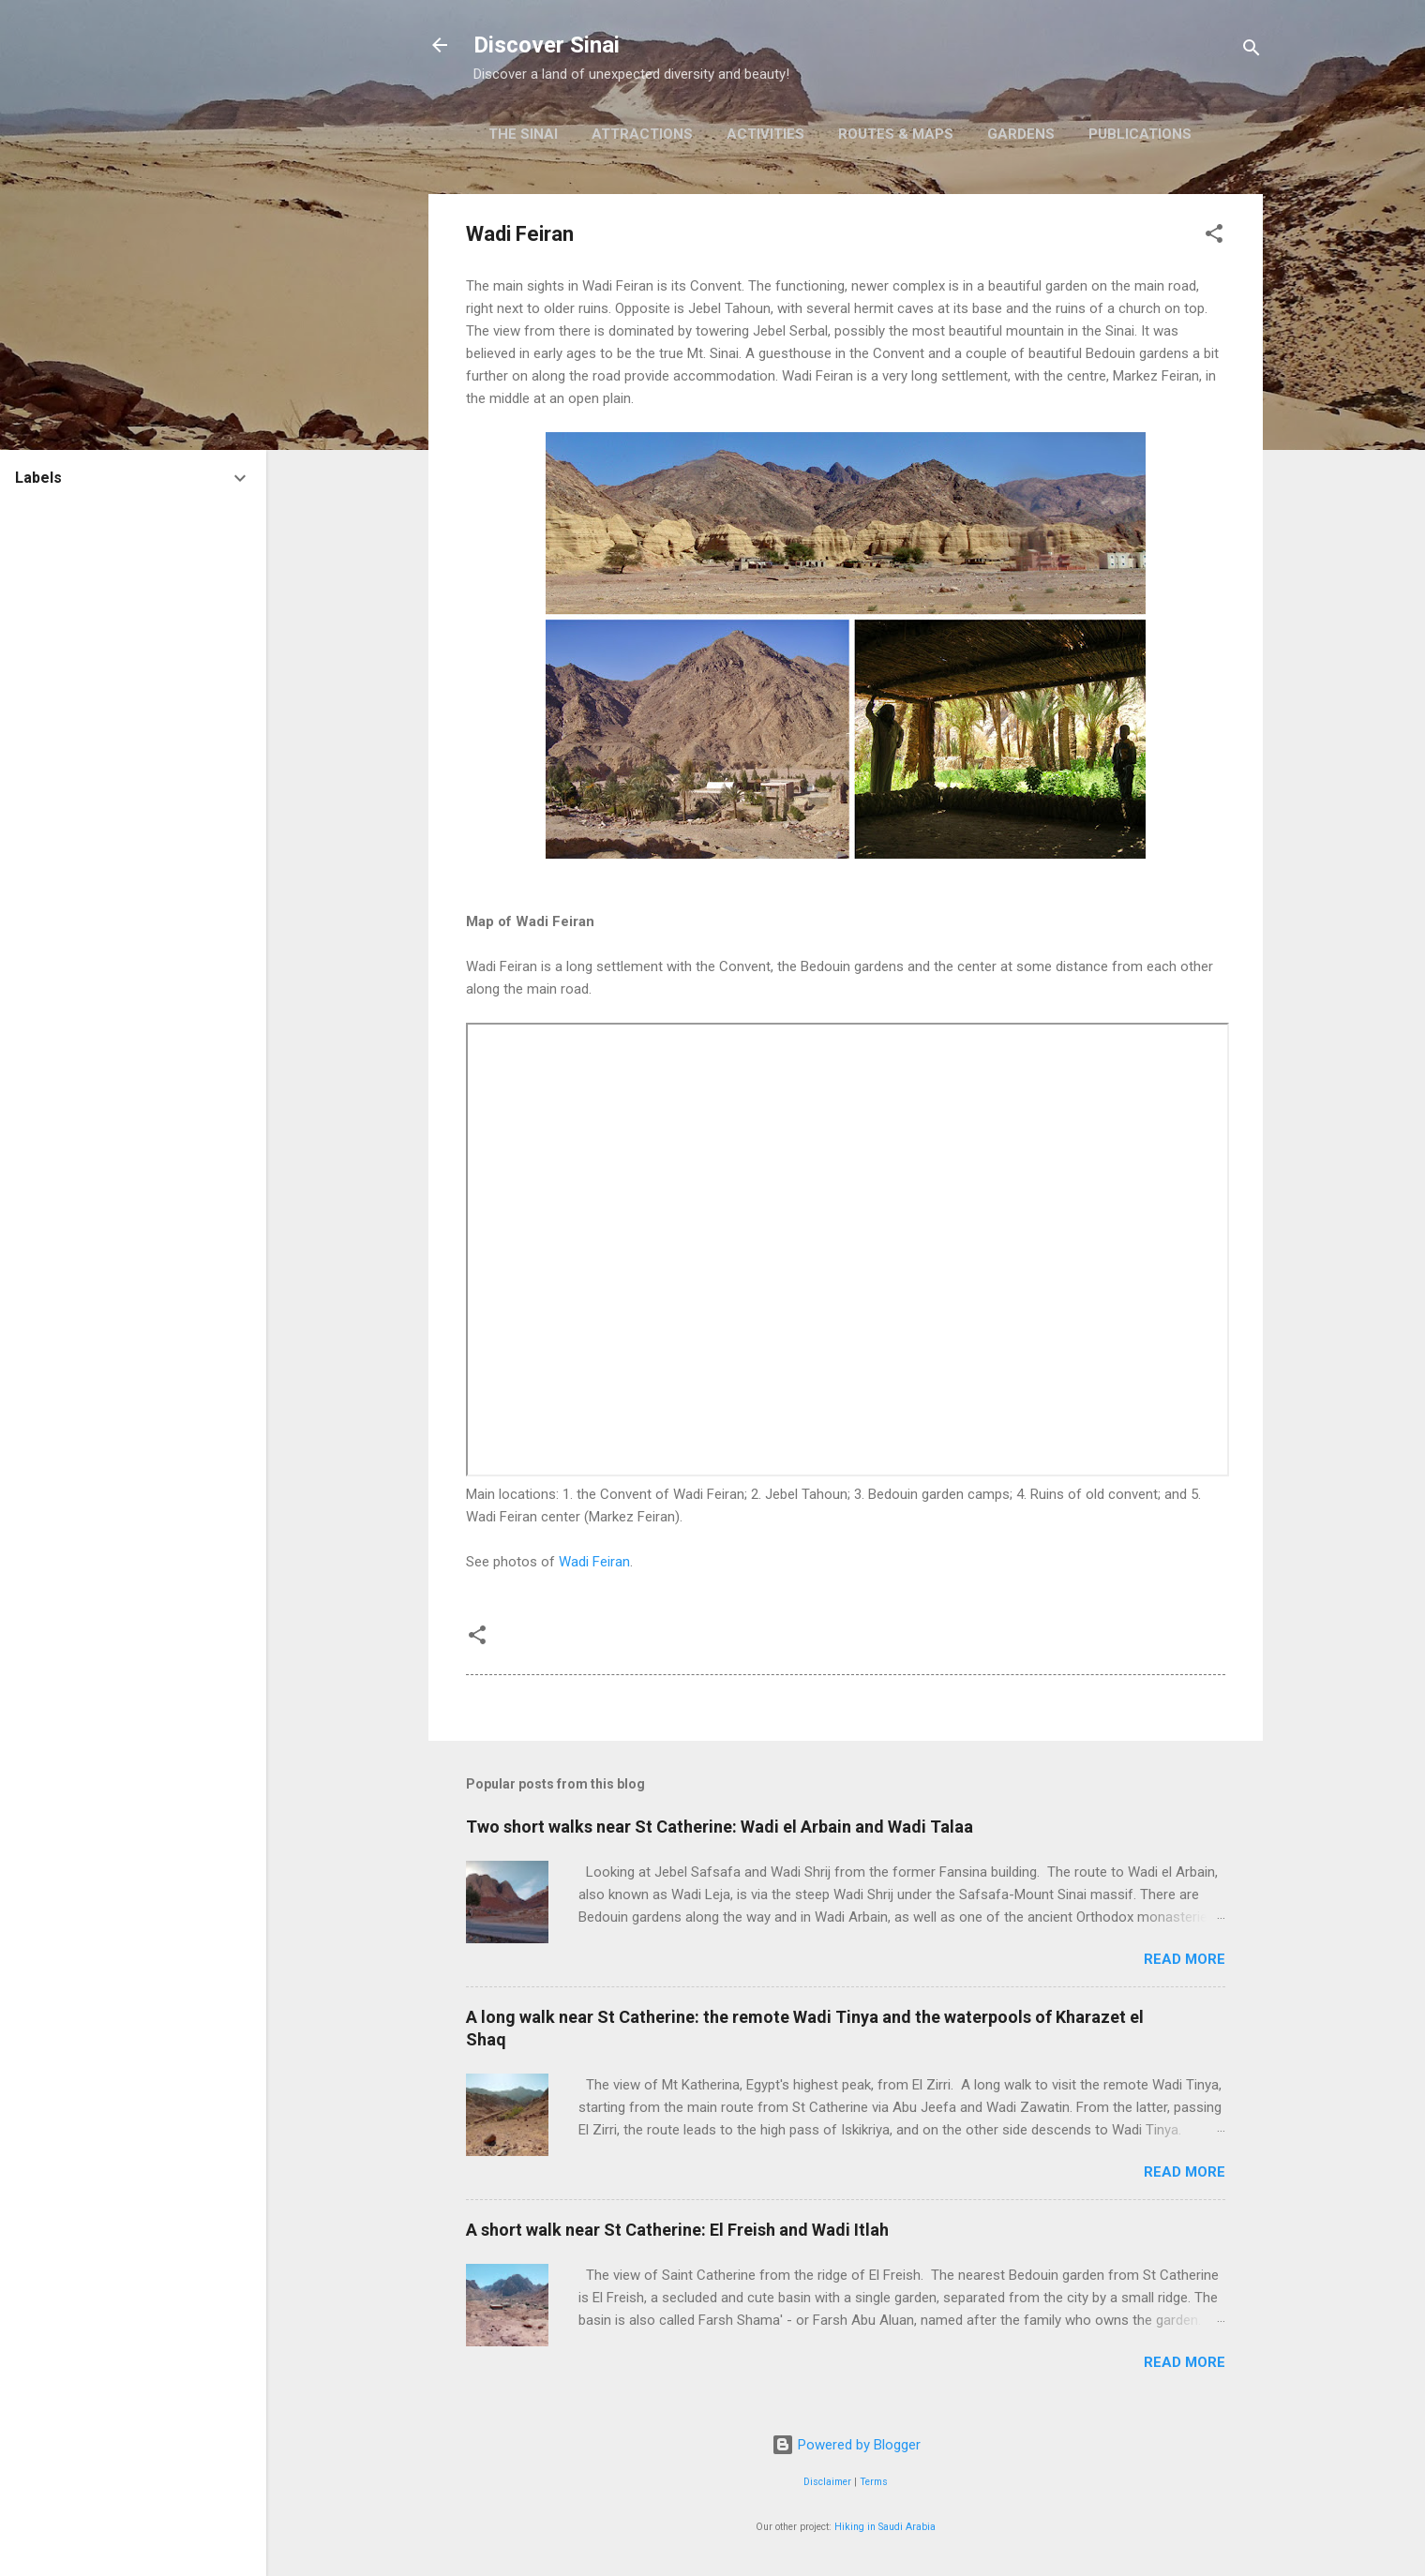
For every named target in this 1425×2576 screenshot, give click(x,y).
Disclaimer (827, 2482)
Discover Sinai (546, 45)
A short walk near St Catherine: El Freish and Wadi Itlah (677, 2229)
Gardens (1021, 134)
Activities (765, 134)
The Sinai (523, 134)
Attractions (642, 134)
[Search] (1251, 51)
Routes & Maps (895, 134)
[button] (1214, 236)
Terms (874, 2482)
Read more (1184, 1959)
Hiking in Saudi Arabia (885, 2527)
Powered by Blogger (846, 2444)
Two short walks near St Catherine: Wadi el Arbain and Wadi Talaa (719, 1826)
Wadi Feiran (594, 1561)
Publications (1140, 134)
